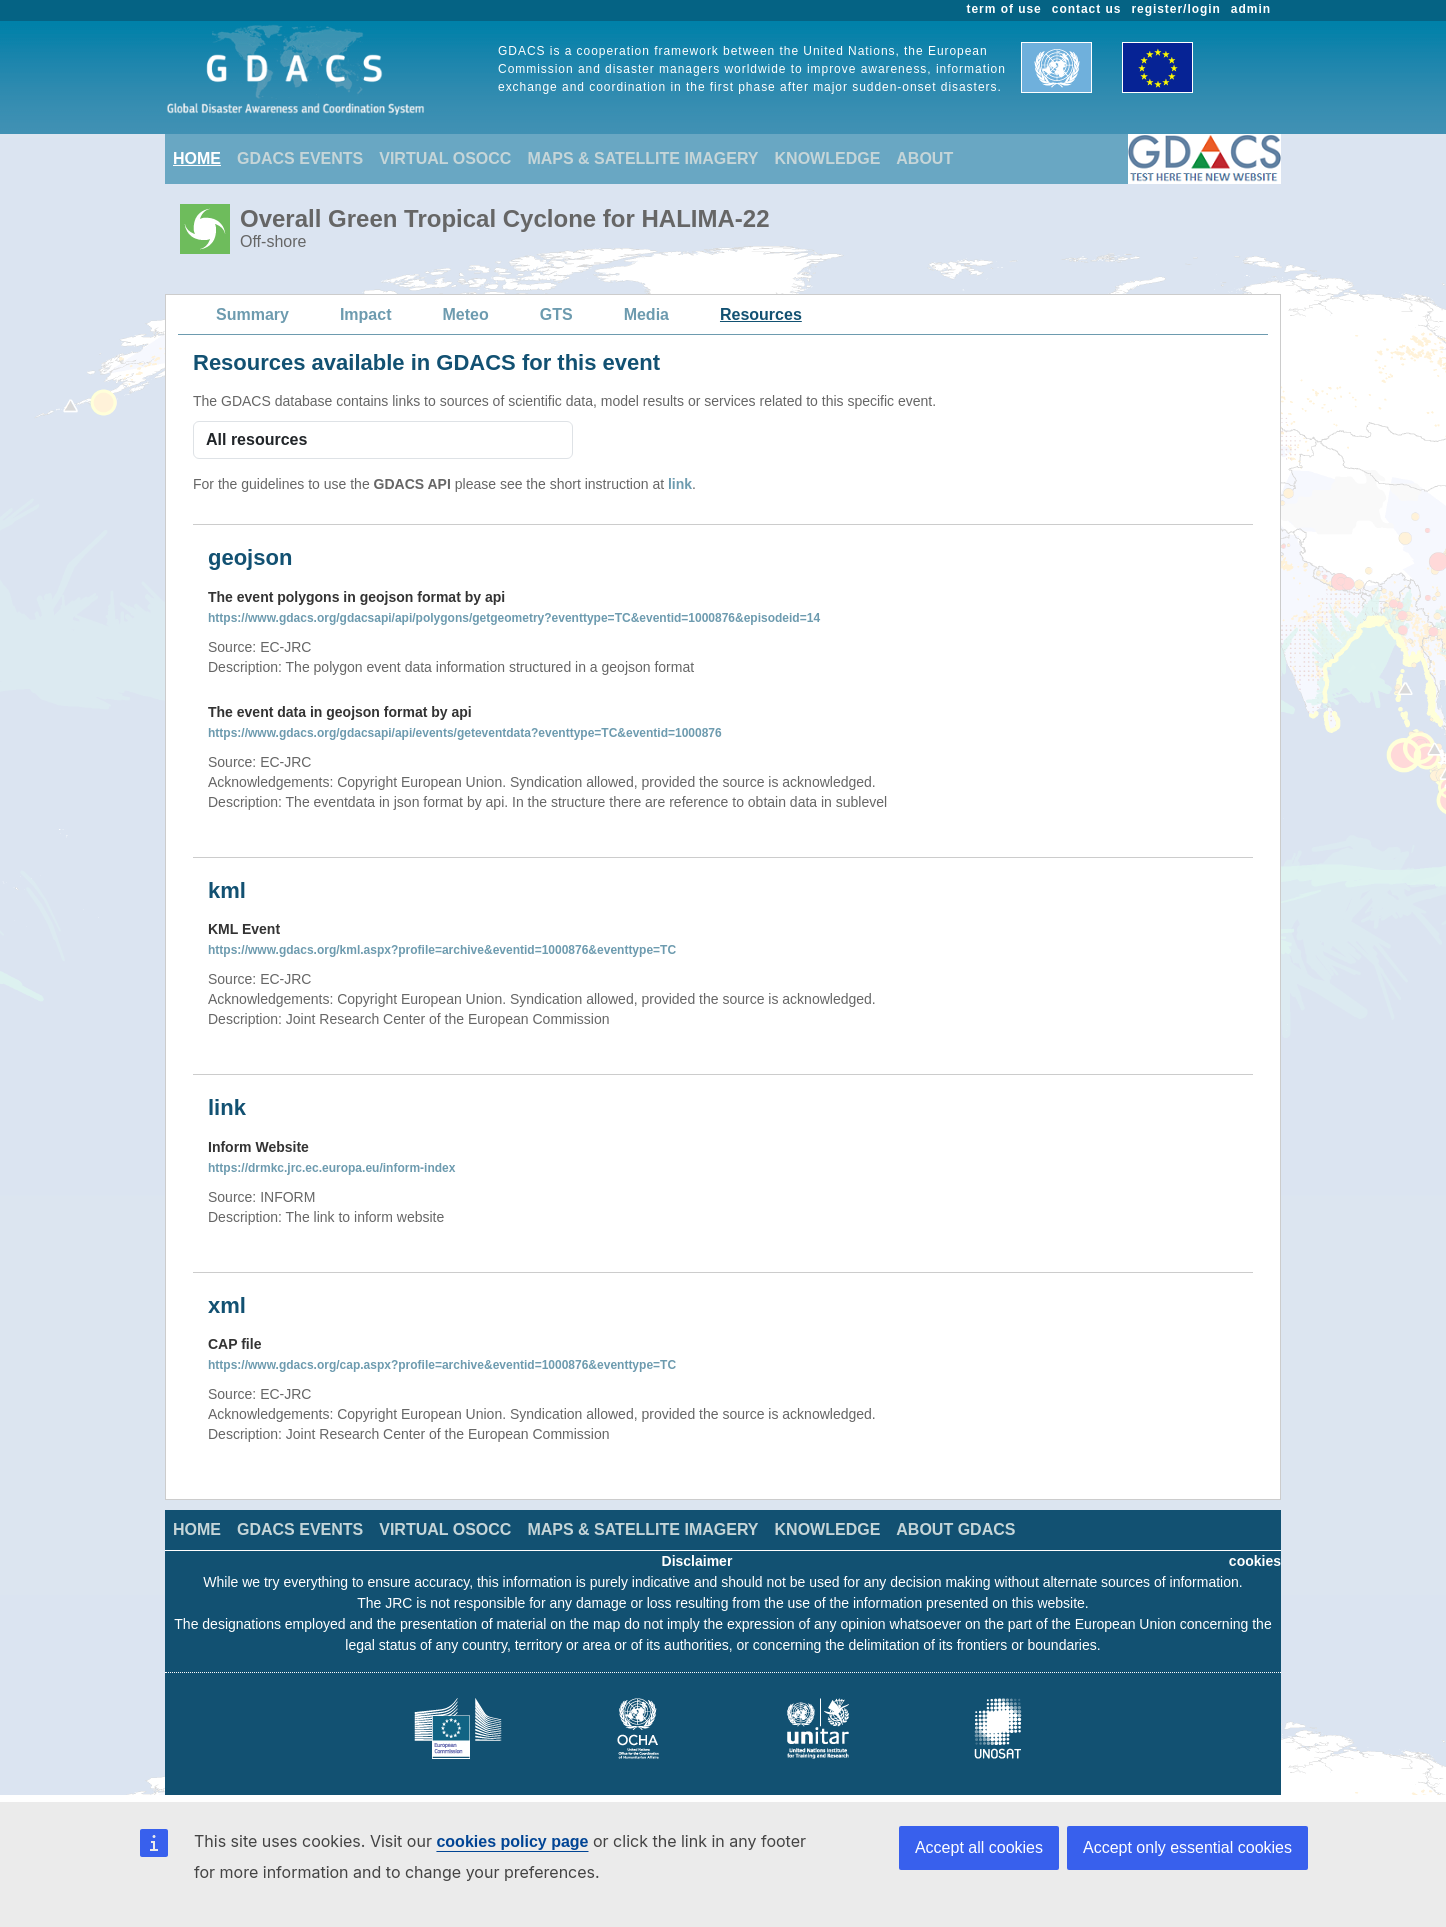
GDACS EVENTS (300, 158)
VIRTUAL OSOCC (445, 158)
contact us (1087, 9)
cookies (1255, 1561)
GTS (556, 314)
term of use (1004, 9)
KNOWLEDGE (828, 158)
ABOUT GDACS (955, 1529)
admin (1251, 9)
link (680, 484)
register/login (1175, 9)
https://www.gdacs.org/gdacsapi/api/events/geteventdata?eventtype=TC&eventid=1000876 (465, 733)
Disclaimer (697, 1561)
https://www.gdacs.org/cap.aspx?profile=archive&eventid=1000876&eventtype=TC (442, 1365)
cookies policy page (512, 1841)
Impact (366, 314)
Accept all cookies (979, 1847)
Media (646, 314)
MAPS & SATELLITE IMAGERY (642, 158)
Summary (252, 314)
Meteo (466, 314)
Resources (761, 314)
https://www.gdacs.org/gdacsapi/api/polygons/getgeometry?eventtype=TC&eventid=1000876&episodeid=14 (514, 618)
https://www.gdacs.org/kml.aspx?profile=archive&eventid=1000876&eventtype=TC (442, 950)
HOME (197, 158)
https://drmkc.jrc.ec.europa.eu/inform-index (331, 1168)
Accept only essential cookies (1187, 1847)
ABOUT (924, 158)
